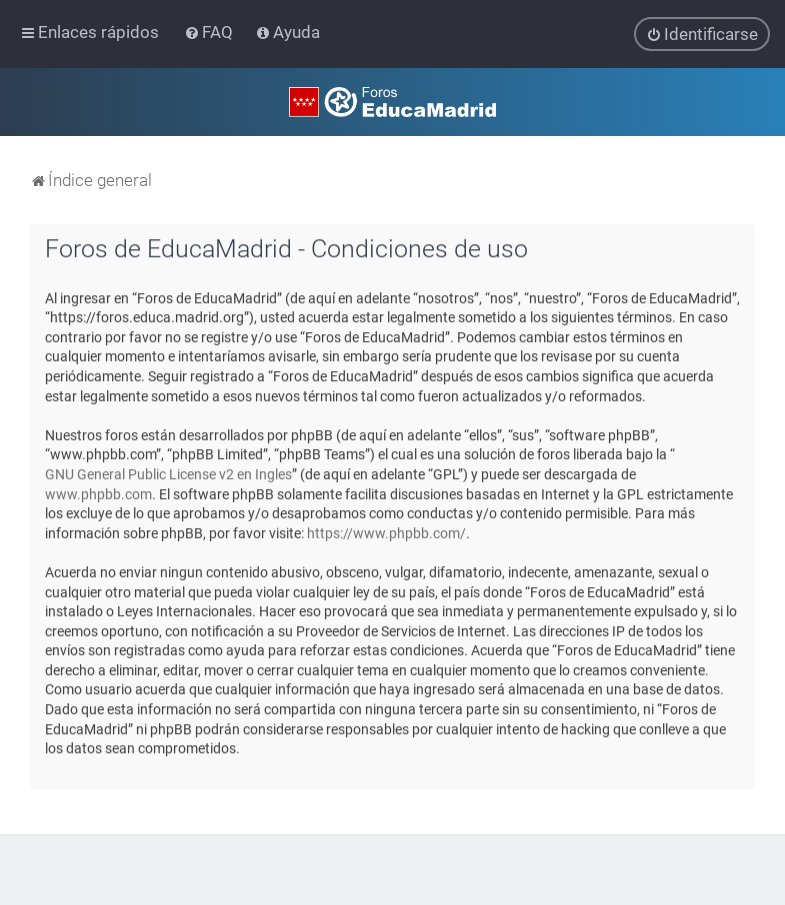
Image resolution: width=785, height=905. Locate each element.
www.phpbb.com (98, 493)
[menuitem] (210, 32)
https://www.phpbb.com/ (386, 532)
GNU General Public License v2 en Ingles (168, 473)
